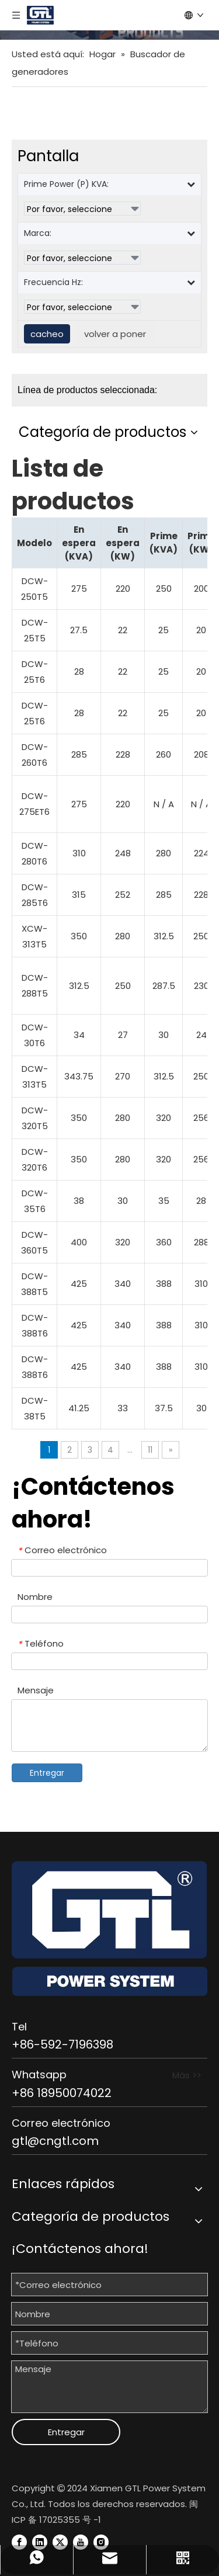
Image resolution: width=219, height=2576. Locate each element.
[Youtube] (80, 2541)
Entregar (47, 1773)
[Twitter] (60, 2541)
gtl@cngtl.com (55, 2141)
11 (150, 1450)
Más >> (186, 2075)
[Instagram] (101, 2541)
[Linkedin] (39, 2541)
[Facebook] (19, 2541)
